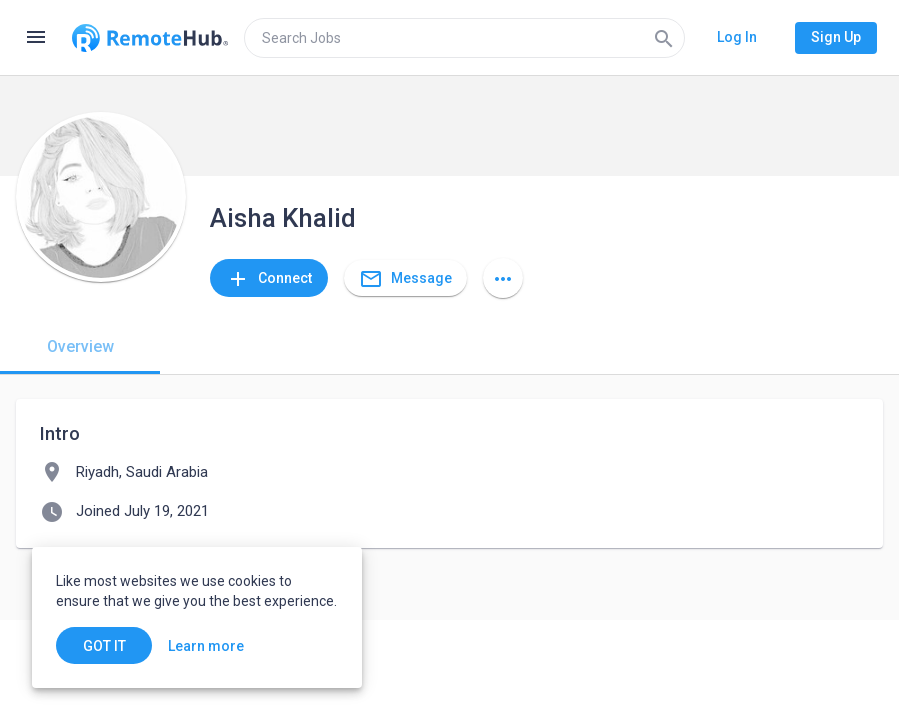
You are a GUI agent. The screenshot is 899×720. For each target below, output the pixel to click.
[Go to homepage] (150, 38)
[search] (464, 38)
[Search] (664, 38)
